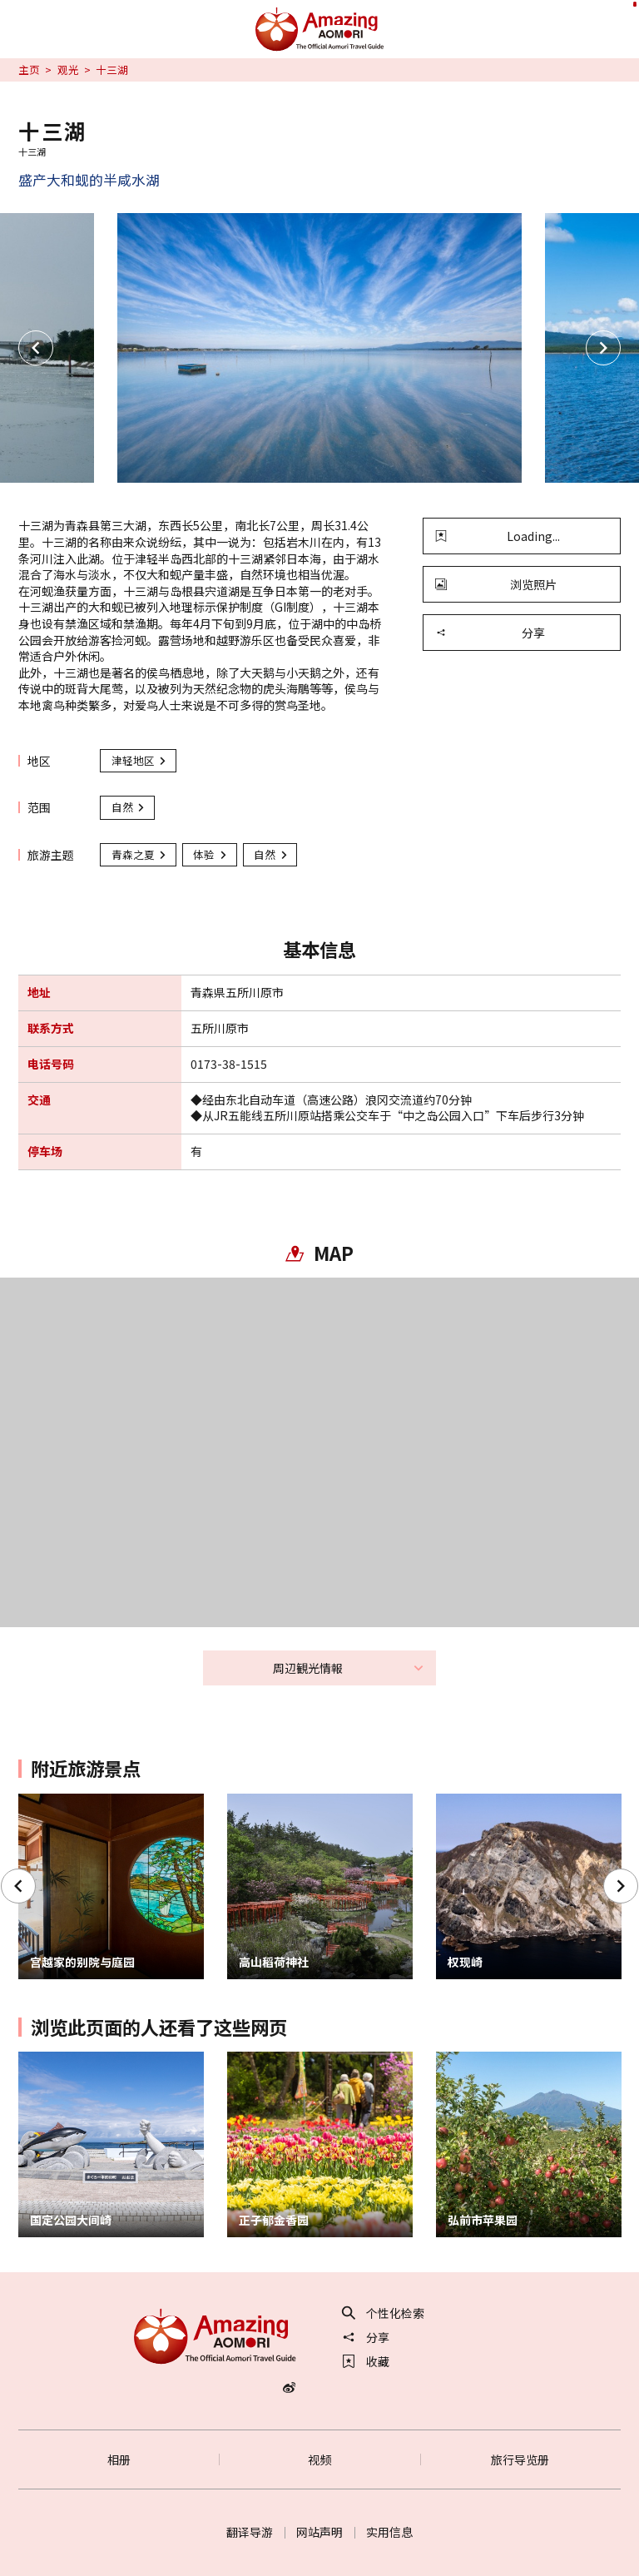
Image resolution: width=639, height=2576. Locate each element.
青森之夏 (139, 854)
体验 (210, 854)
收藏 (366, 2361)
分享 (490, 632)
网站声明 (319, 2532)
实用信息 (389, 2532)
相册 (119, 2459)
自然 (128, 807)
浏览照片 (496, 584)
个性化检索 (383, 2313)
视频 (319, 2459)
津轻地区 (139, 760)
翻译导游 (249, 2532)
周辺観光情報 (348, 1668)
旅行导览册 (520, 2459)
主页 (29, 70)
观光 (68, 70)
